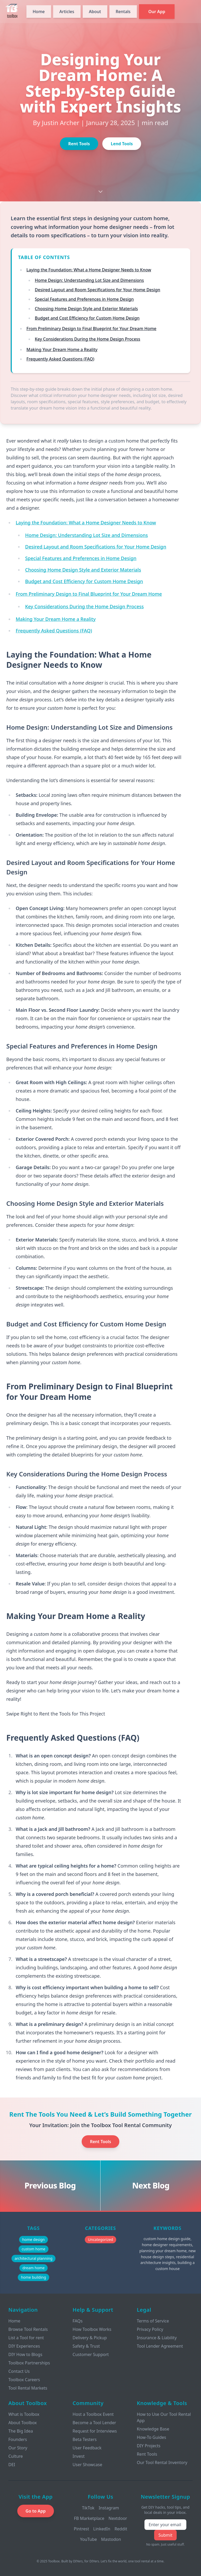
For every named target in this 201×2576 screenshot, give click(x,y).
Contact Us (19, 2371)
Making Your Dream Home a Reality (62, 349)
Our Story (17, 2448)
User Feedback (86, 2448)
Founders (17, 2439)
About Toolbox (22, 2423)
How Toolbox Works (91, 2329)
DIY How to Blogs (25, 2354)
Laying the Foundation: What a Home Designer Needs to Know (88, 270)
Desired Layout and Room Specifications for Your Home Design (97, 290)
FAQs (77, 2321)
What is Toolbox (24, 2414)
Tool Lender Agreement (160, 2346)
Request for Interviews (94, 2431)
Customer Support (90, 2354)
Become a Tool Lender (94, 2423)
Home (39, 11)
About (95, 11)
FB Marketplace (89, 2518)
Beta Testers (84, 2439)
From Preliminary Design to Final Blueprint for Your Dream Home (91, 328)
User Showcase (87, 2464)
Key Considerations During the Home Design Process (87, 339)
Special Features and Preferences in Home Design (84, 299)
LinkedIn (101, 2529)
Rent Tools (79, 144)
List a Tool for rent (26, 2338)
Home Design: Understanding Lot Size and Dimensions (89, 280)
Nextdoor (118, 2518)
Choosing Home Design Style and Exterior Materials (86, 308)
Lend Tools (122, 144)
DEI (11, 2464)
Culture (15, 2456)
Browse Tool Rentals (28, 2329)
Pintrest (81, 2529)
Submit (165, 2535)
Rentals (123, 11)
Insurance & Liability (157, 2338)
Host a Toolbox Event (93, 2414)
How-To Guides (151, 2437)
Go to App (36, 2511)
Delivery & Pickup (89, 2338)
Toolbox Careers (24, 2380)
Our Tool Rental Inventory (162, 2462)
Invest (78, 2456)
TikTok (88, 2508)
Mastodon (111, 2539)
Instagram (109, 2508)
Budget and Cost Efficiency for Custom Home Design (87, 318)
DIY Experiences (24, 2346)
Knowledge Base (153, 2429)
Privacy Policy (150, 2329)
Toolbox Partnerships (29, 2363)
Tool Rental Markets (27, 2388)
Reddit (120, 2529)
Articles (66, 11)
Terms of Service (153, 2321)
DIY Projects (148, 2446)
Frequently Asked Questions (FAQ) (60, 359)
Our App (156, 11)
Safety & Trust (86, 2346)
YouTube (88, 2539)
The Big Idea (20, 2431)
